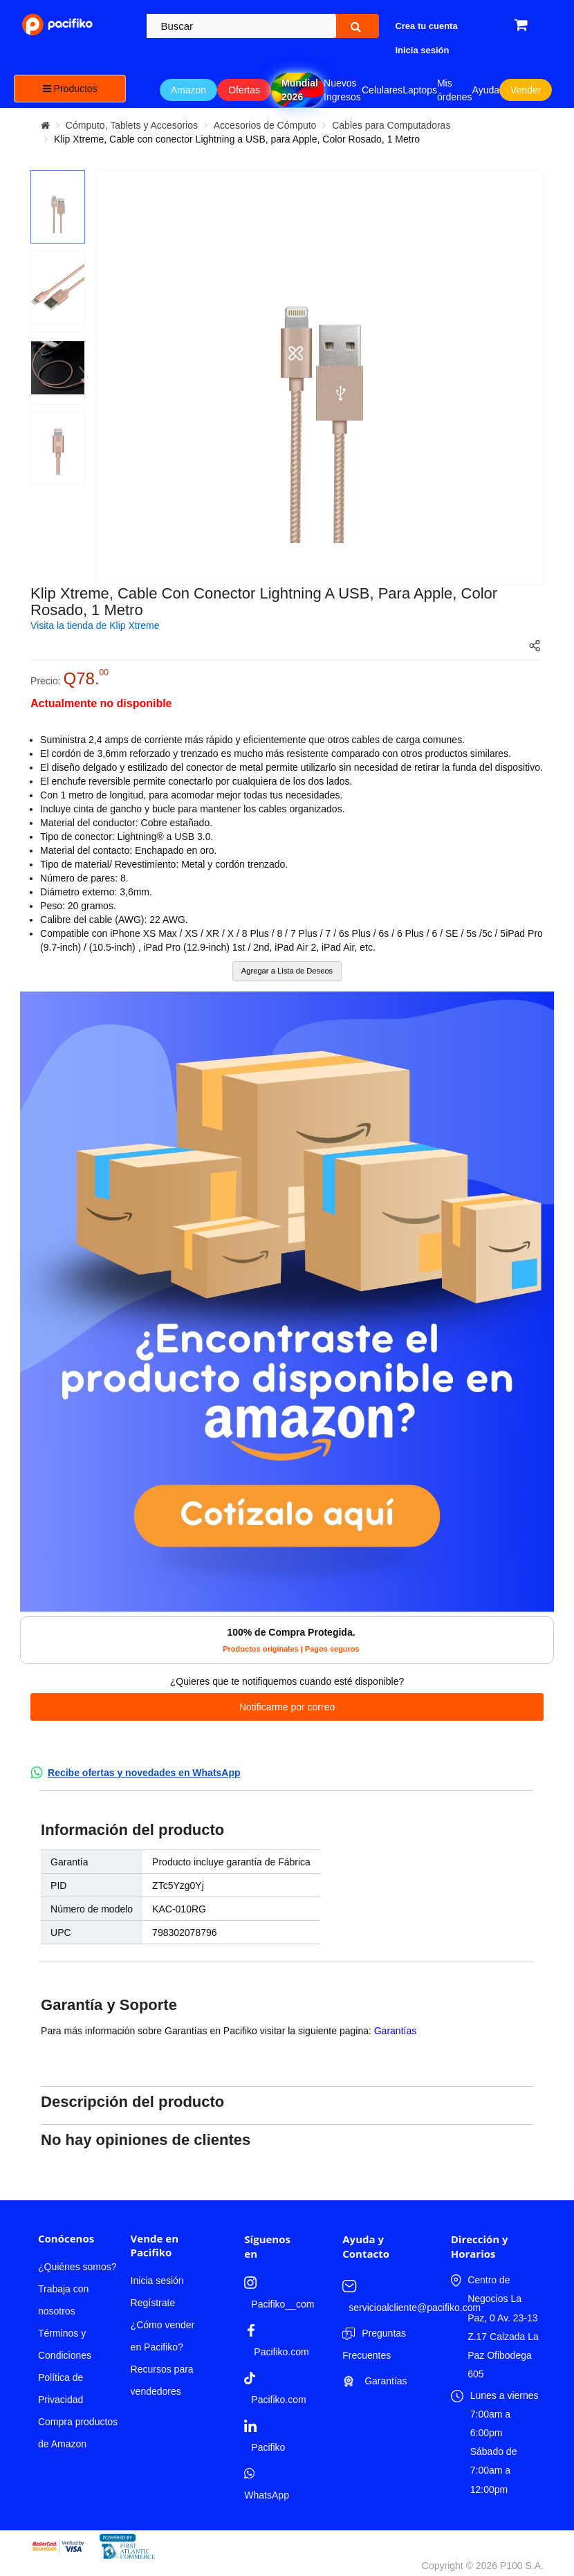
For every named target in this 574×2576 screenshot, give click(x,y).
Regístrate (153, 2302)
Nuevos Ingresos (342, 89)
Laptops (419, 89)
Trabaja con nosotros (63, 2300)
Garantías (395, 2030)
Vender (525, 89)
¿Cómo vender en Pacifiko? (163, 2336)
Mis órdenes (454, 89)
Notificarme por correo (287, 1706)
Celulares (382, 89)
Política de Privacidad (60, 2388)
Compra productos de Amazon (78, 2432)
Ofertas (244, 89)
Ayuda (485, 89)
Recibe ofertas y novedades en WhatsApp (144, 1772)
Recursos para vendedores (162, 2380)
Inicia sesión (157, 2280)
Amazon (188, 89)
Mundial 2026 (299, 89)
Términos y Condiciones (64, 2344)
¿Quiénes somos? (77, 2266)
